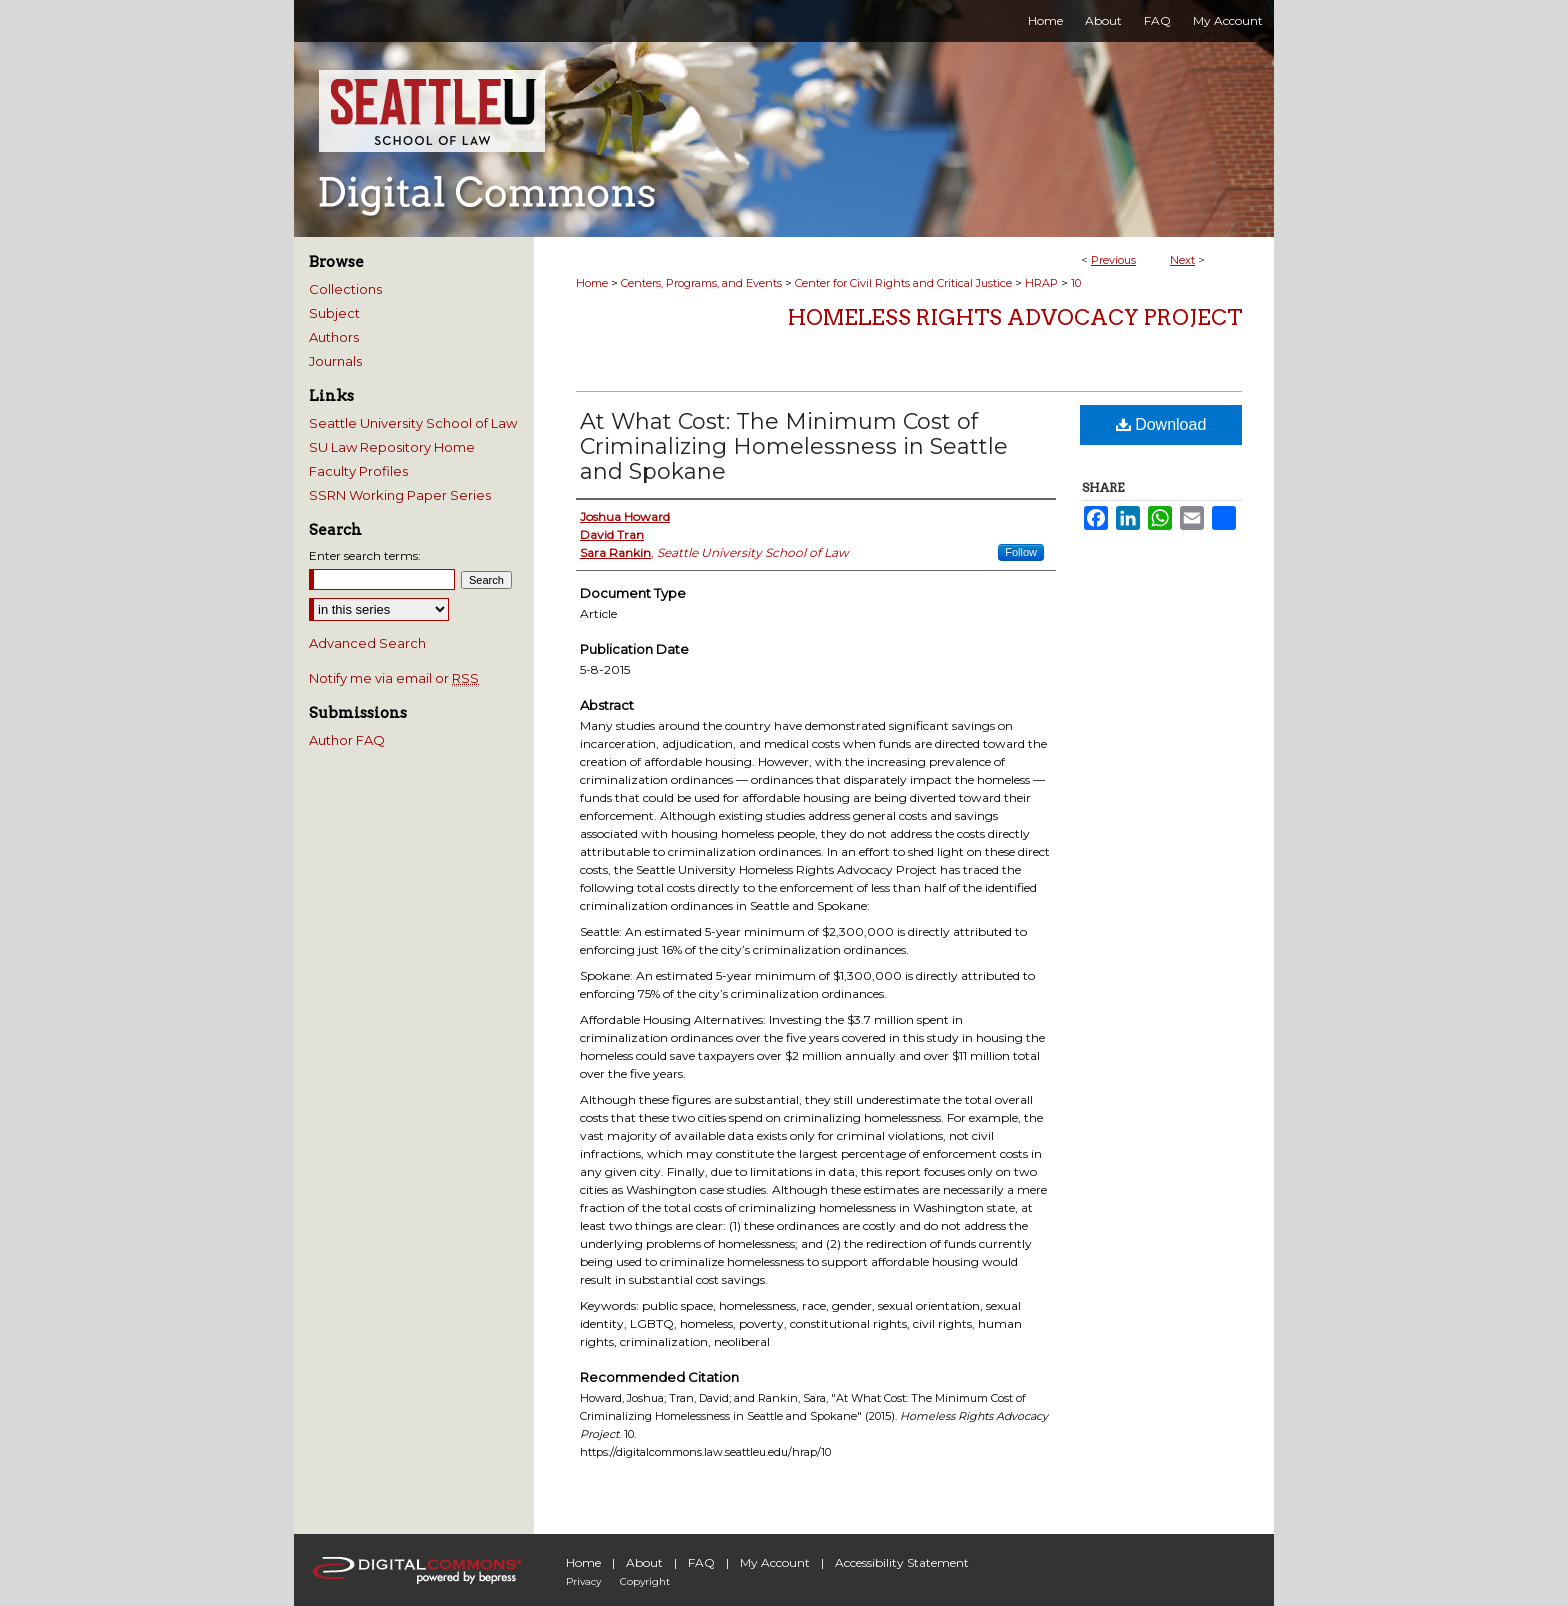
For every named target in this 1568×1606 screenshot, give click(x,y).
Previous (1113, 260)
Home (592, 283)
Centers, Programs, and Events (701, 283)
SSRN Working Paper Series (400, 495)
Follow (1021, 552)
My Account (775, 1562)
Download (1161, 424)
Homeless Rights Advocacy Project (1015, 317)
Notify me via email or (394, 678)
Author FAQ (347, 740)
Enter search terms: (365, 555)
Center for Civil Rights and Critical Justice (903, 283)
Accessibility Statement (902, 1562)
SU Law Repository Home (392, 447)
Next (1182, 260)
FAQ (701, 1562)
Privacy (583, 1581)
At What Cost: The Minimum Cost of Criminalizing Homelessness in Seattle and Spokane (794, 446)
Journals (335, 361)
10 (1076, 283)
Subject (334, 313)
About (644, 1562)
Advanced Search (367, 643)
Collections (345, 289)
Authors (334, 337)
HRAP (1041, 283)
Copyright (645, 1581)
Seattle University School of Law (413, 423)
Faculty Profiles (358, 471)
